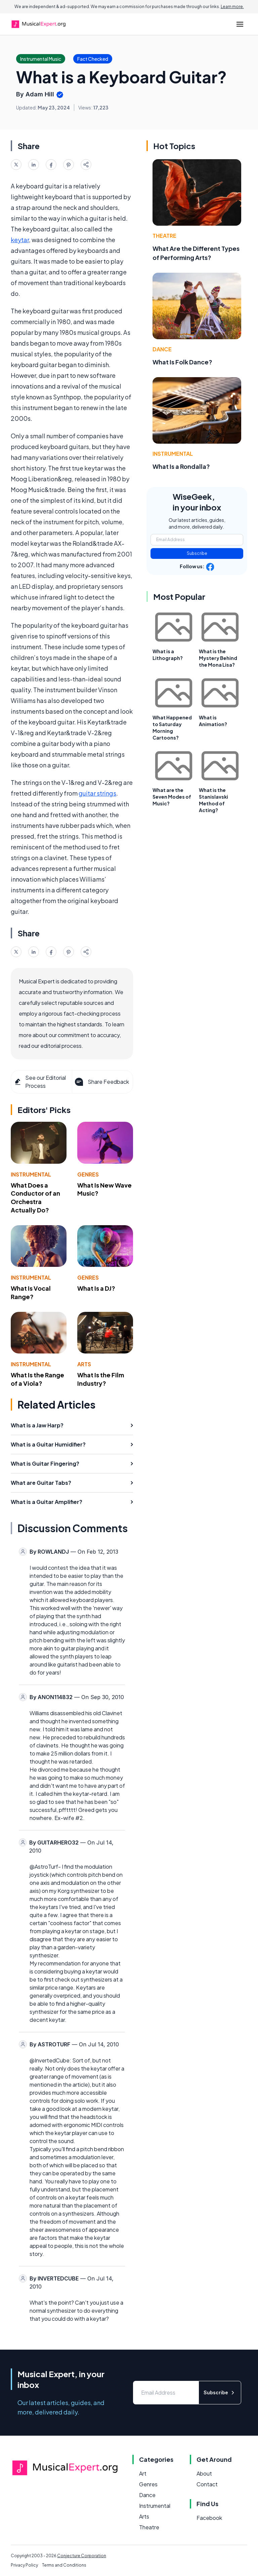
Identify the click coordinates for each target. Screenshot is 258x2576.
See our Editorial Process (40, 1081)
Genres (88, 1174)
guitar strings (97, 793)
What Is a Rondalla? (181, 466)
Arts (84, 1364)
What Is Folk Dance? (182, 362)
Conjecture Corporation (81, 2555)
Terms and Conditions (64, 2565)
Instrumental (31, 1174)
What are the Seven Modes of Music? (172, 796)
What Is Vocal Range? (31, 1292)
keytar (20, 239)
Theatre (164, 235)
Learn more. (232, 6)
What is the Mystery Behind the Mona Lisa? (218, 658)
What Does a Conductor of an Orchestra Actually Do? (35, 1197)
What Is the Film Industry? (100, 1379)
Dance (162, 349)
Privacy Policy (24, 2565)
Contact (207, 2484)
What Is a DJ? (96, 1288)
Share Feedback (101, 1081)
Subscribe (197, 553)
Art (142, 2473)
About (204, 2473)
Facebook (209, 2517)
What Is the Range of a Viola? (37, 1379)
